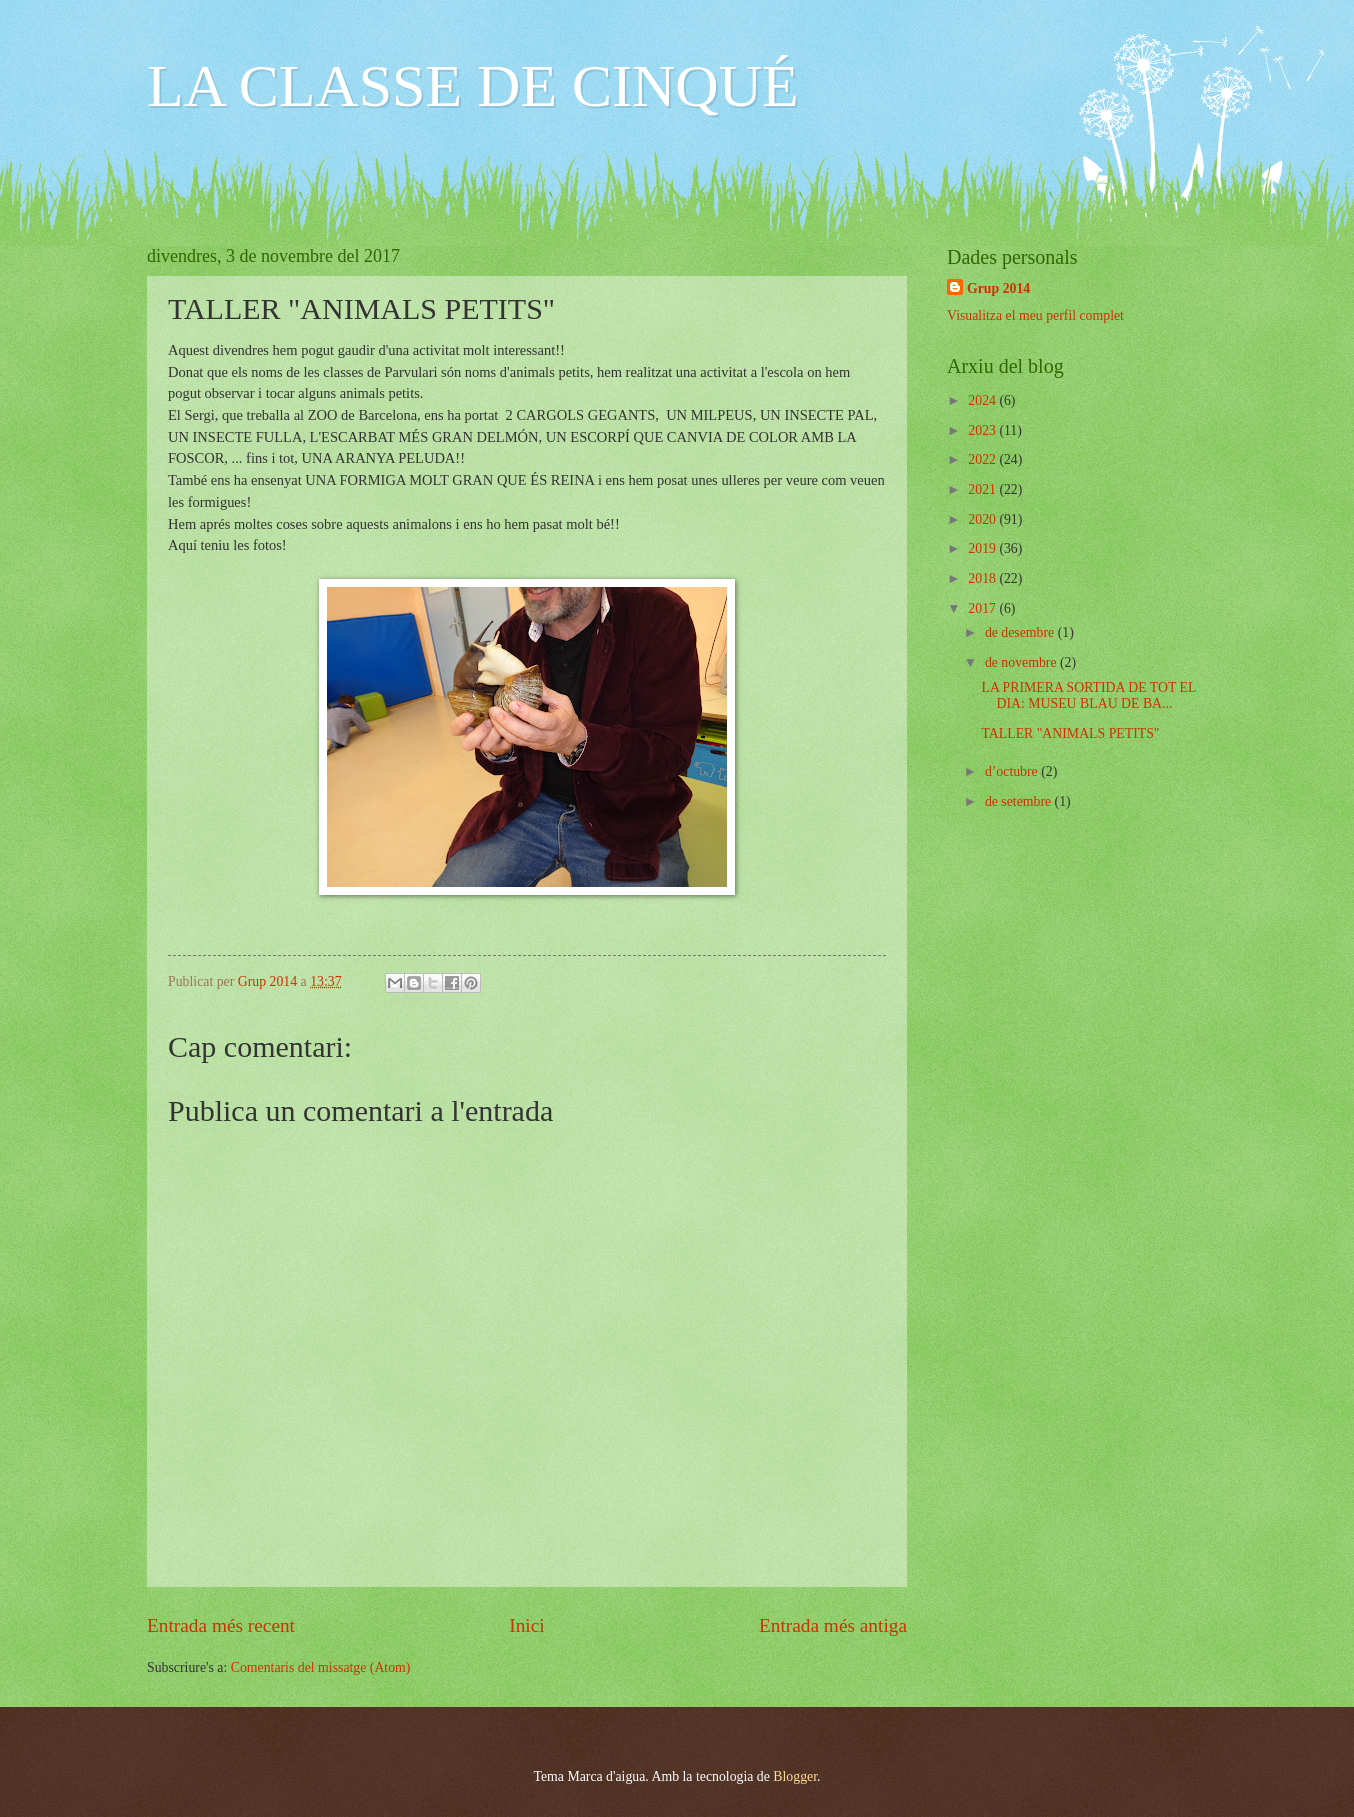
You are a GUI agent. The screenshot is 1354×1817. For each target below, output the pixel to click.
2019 (983, 548)
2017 (983, 608)
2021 (983, 489)
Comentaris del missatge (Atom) (321, 1667)
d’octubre (1013, 771)
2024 (983, 400)
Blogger (795, 1776)
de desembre (1021, 632)
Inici (526, 1625)
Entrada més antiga (833, 1625)
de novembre (1022, 662)
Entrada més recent (221, 1625)
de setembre (1020, 801)
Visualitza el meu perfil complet (1035, 315)
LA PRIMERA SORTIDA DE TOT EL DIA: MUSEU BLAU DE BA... (1088, 696)
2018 (983, 578)
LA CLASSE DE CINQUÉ (473, 86)
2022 (983, 459)
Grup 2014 (998, 288)
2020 (983, 519)
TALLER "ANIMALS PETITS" (1070, 733)
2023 (983, 430)
